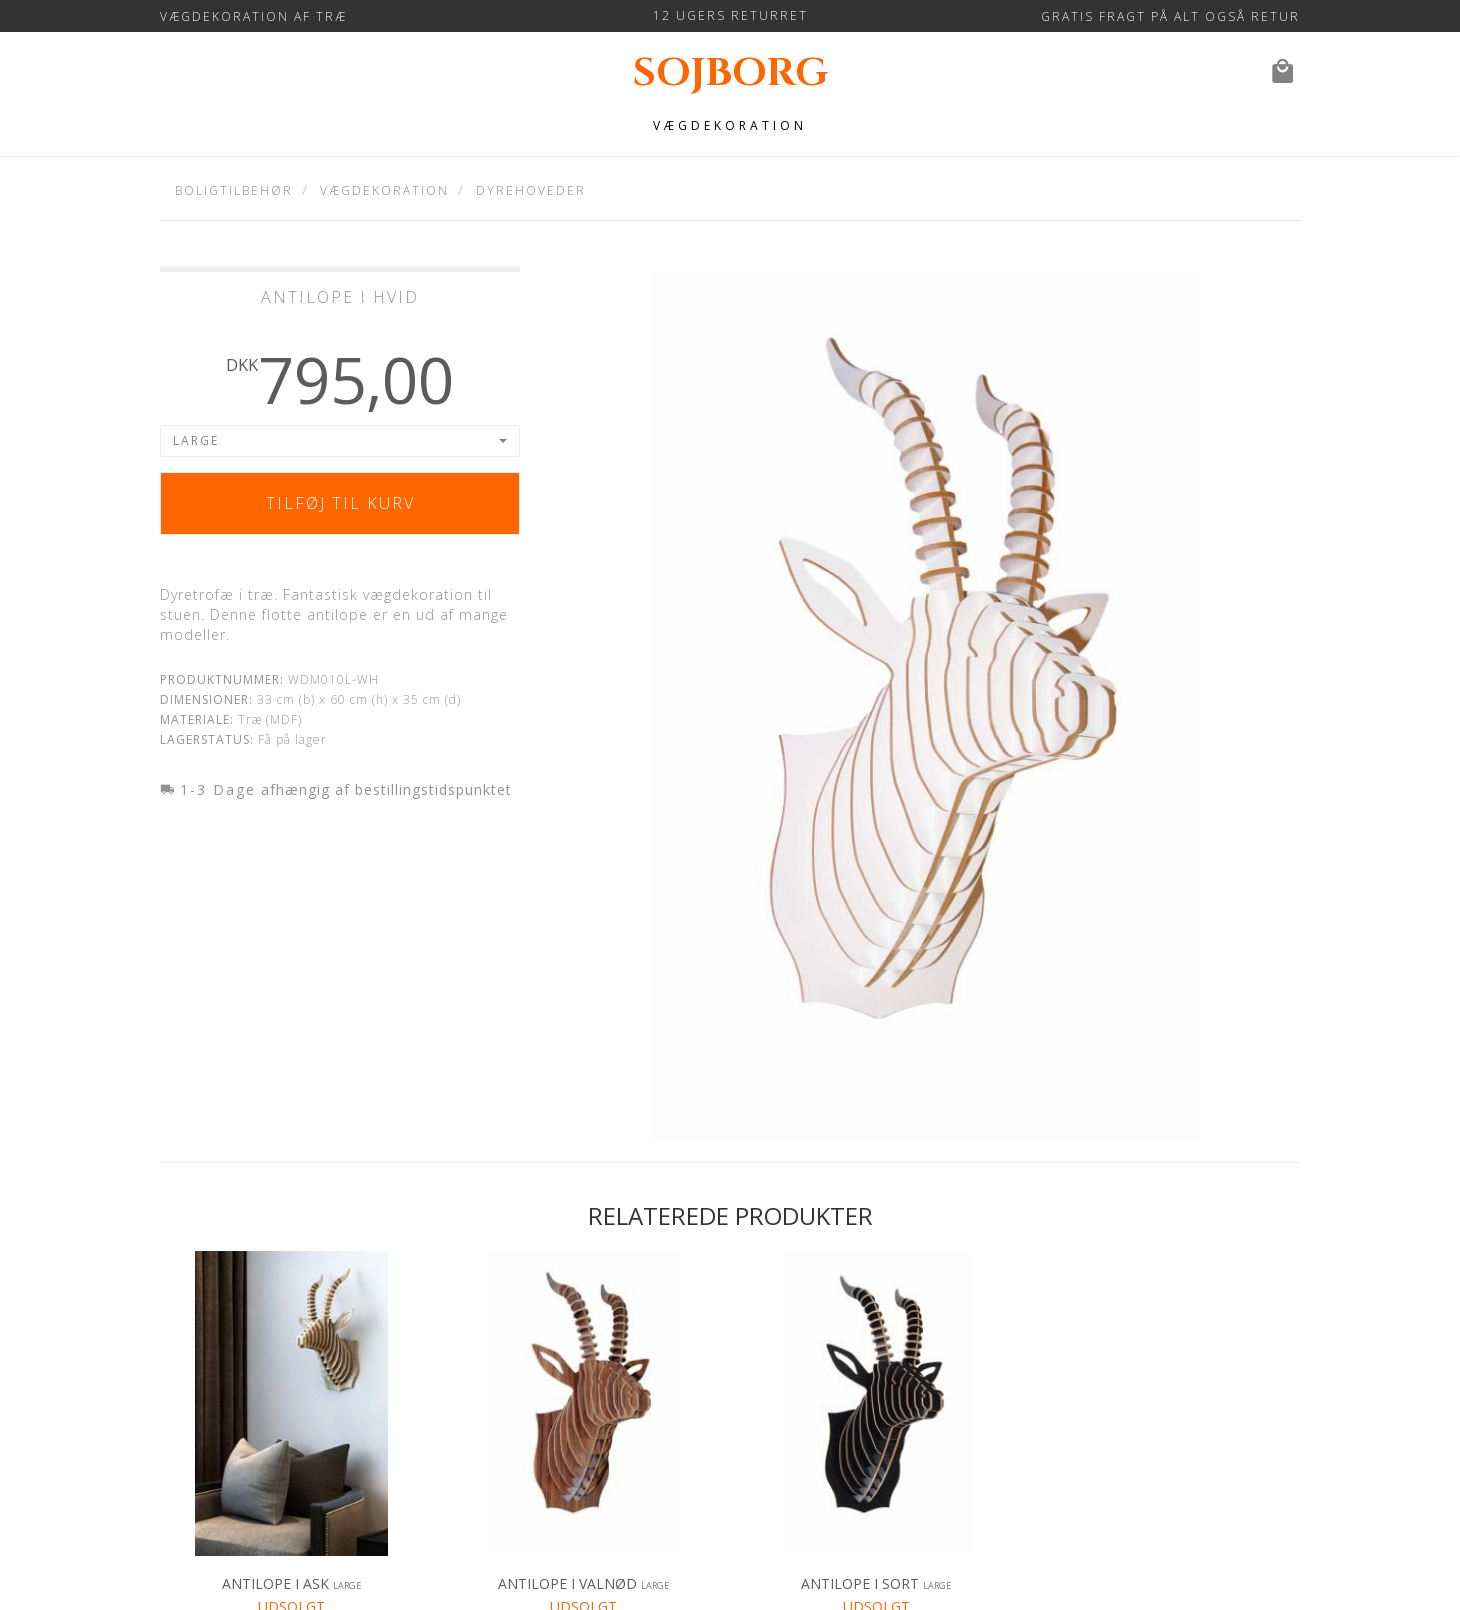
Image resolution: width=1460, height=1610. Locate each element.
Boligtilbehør (234, 190)
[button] (340, 440)
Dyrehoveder (531, 190)
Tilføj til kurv (340, 503)
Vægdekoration (730, 125)
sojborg (730, 73)
